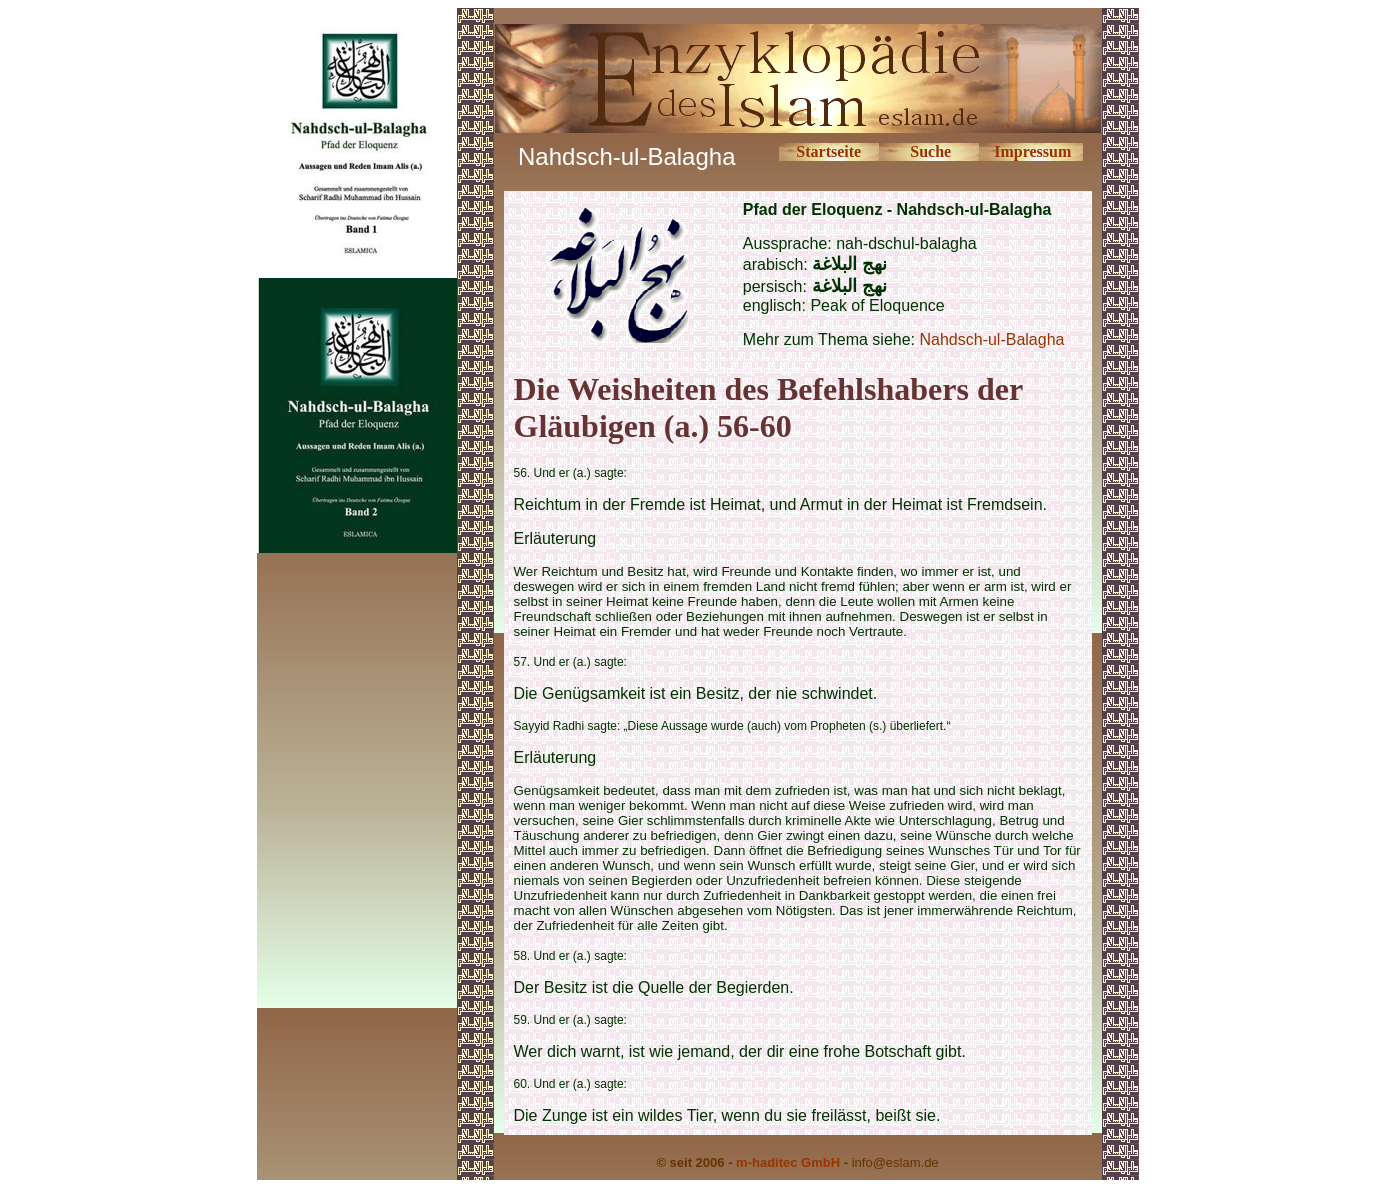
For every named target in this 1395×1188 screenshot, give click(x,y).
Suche (930, 151)
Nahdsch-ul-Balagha (991, 339)
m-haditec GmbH (788, 1162)
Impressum (1032, 151)
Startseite (828, 151)
